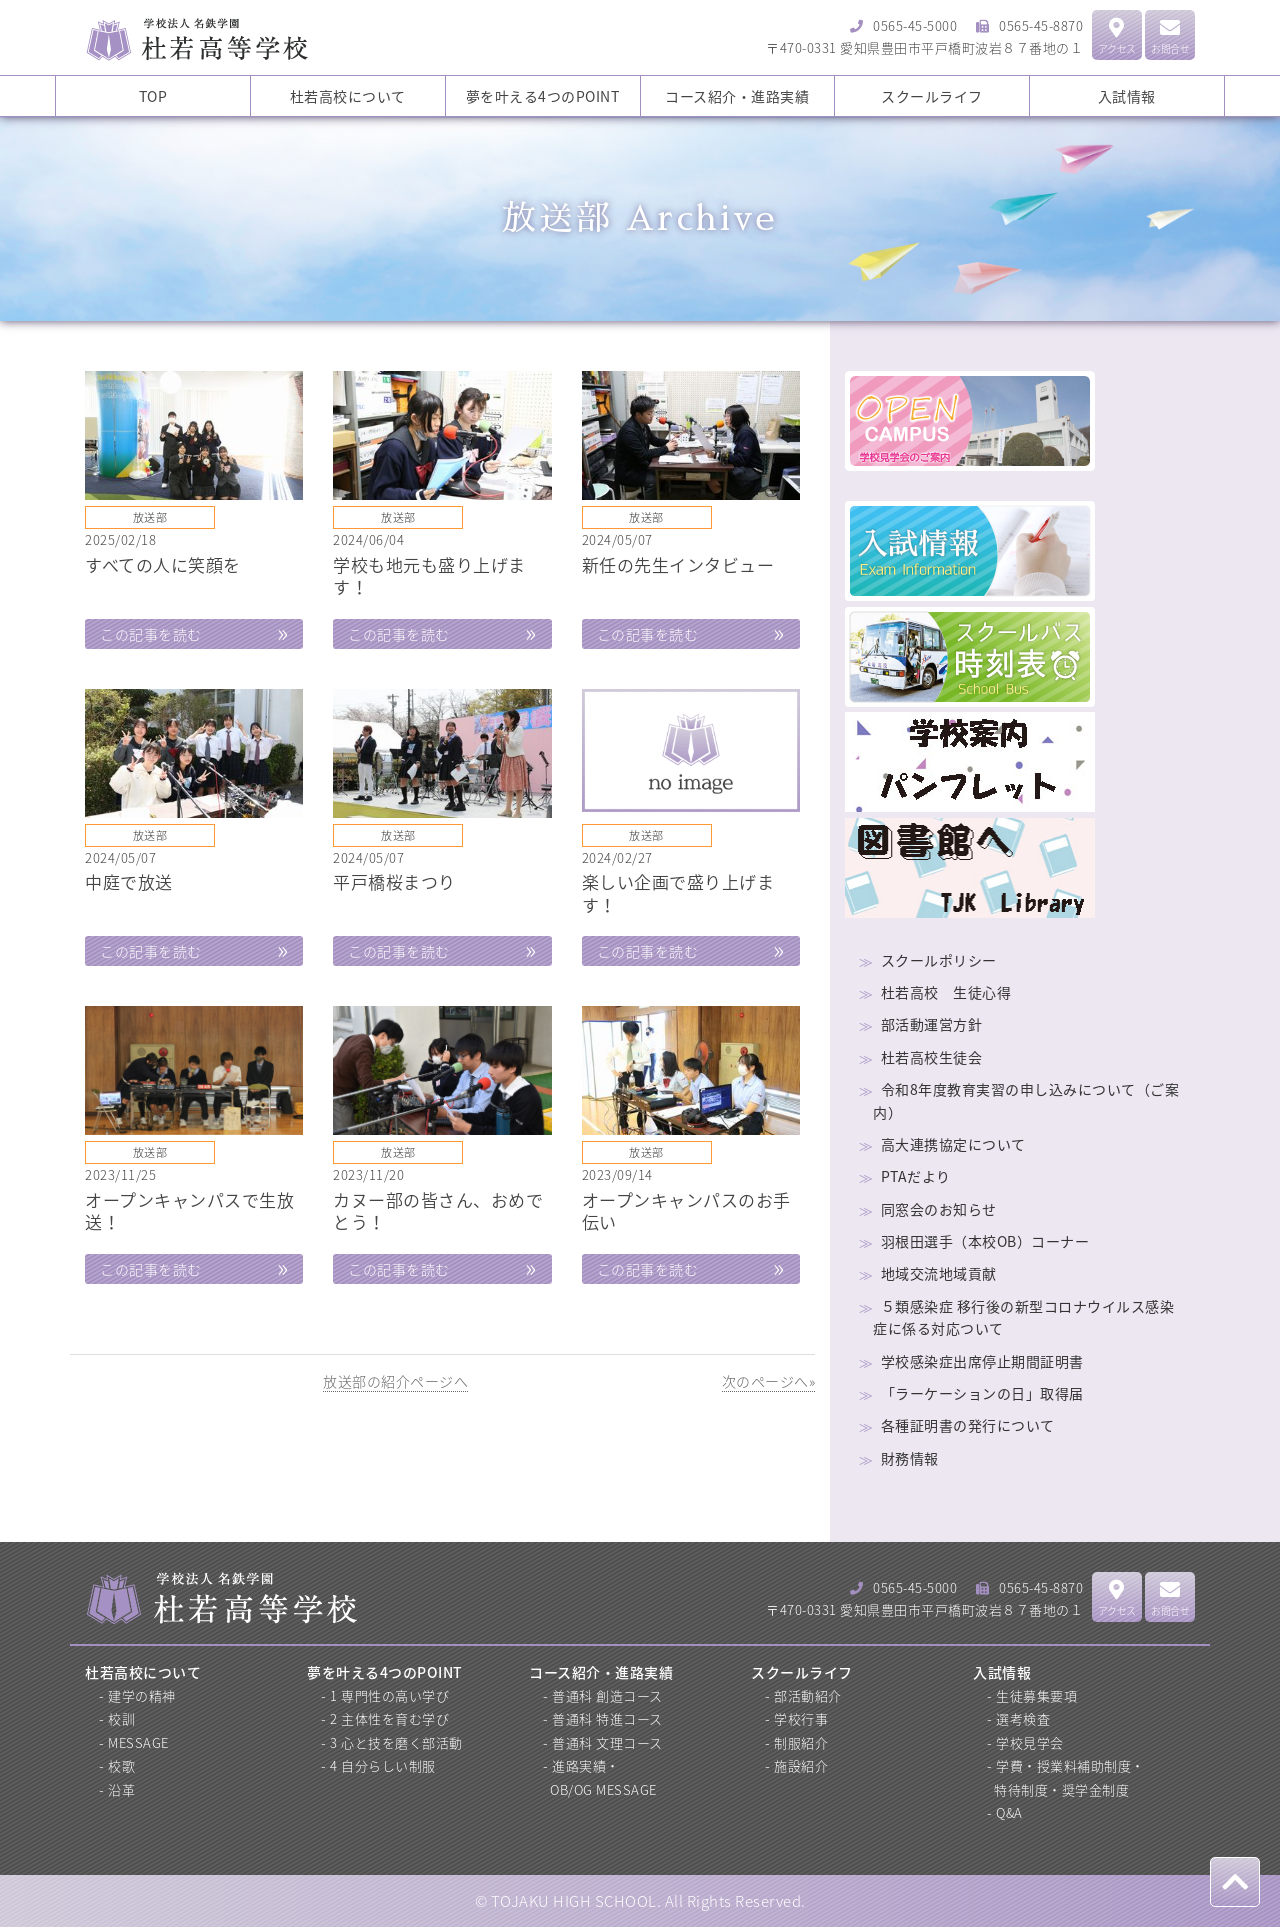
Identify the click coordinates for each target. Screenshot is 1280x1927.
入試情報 (1127, 96)
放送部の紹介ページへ (395, 1381)
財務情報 (910, 1458)
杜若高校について (348, 96)
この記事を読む (151, 634)
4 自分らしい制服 (383, 1765)
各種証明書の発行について (968, 1425)
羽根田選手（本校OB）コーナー (985, 1241)
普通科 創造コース (607, 1695)
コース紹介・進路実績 (737, 96)
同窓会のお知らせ (939, 1209)
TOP (153, 96)
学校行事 (801, 1718)
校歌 (121, 1765)
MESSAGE (138, 1742)
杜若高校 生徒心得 (946, 992)
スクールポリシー (939, 960)
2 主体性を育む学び (389, 1718)
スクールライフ (932, 96)
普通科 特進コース (607, 1718)
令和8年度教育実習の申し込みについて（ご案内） (1026, 1100)
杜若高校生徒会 (932, 1057)
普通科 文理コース (607, 1742)
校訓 (121, 1718)
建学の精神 (142, 1695)
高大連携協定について (953, 1144)
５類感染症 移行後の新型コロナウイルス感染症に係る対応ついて (1023, 1317)
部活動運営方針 (932, 1024)
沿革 (121, 1789)
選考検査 (1023, 1718)
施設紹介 (801, 1765)
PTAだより (916, 1176)
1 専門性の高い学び (389, 1695)
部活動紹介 (808, 1695)
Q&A (1009, 1812)
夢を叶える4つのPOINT (543, 96)
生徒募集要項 (1036, 1695)
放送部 (150, 517)
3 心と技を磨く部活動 (396, 1742)
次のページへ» (769, 1381)
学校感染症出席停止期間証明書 (982, 1361)
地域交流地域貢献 (939, 1273)
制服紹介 (801, 1742)
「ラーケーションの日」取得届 (982, 1393)
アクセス (1117, 37)
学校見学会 (1030, 1742)
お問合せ (1170, 37)
